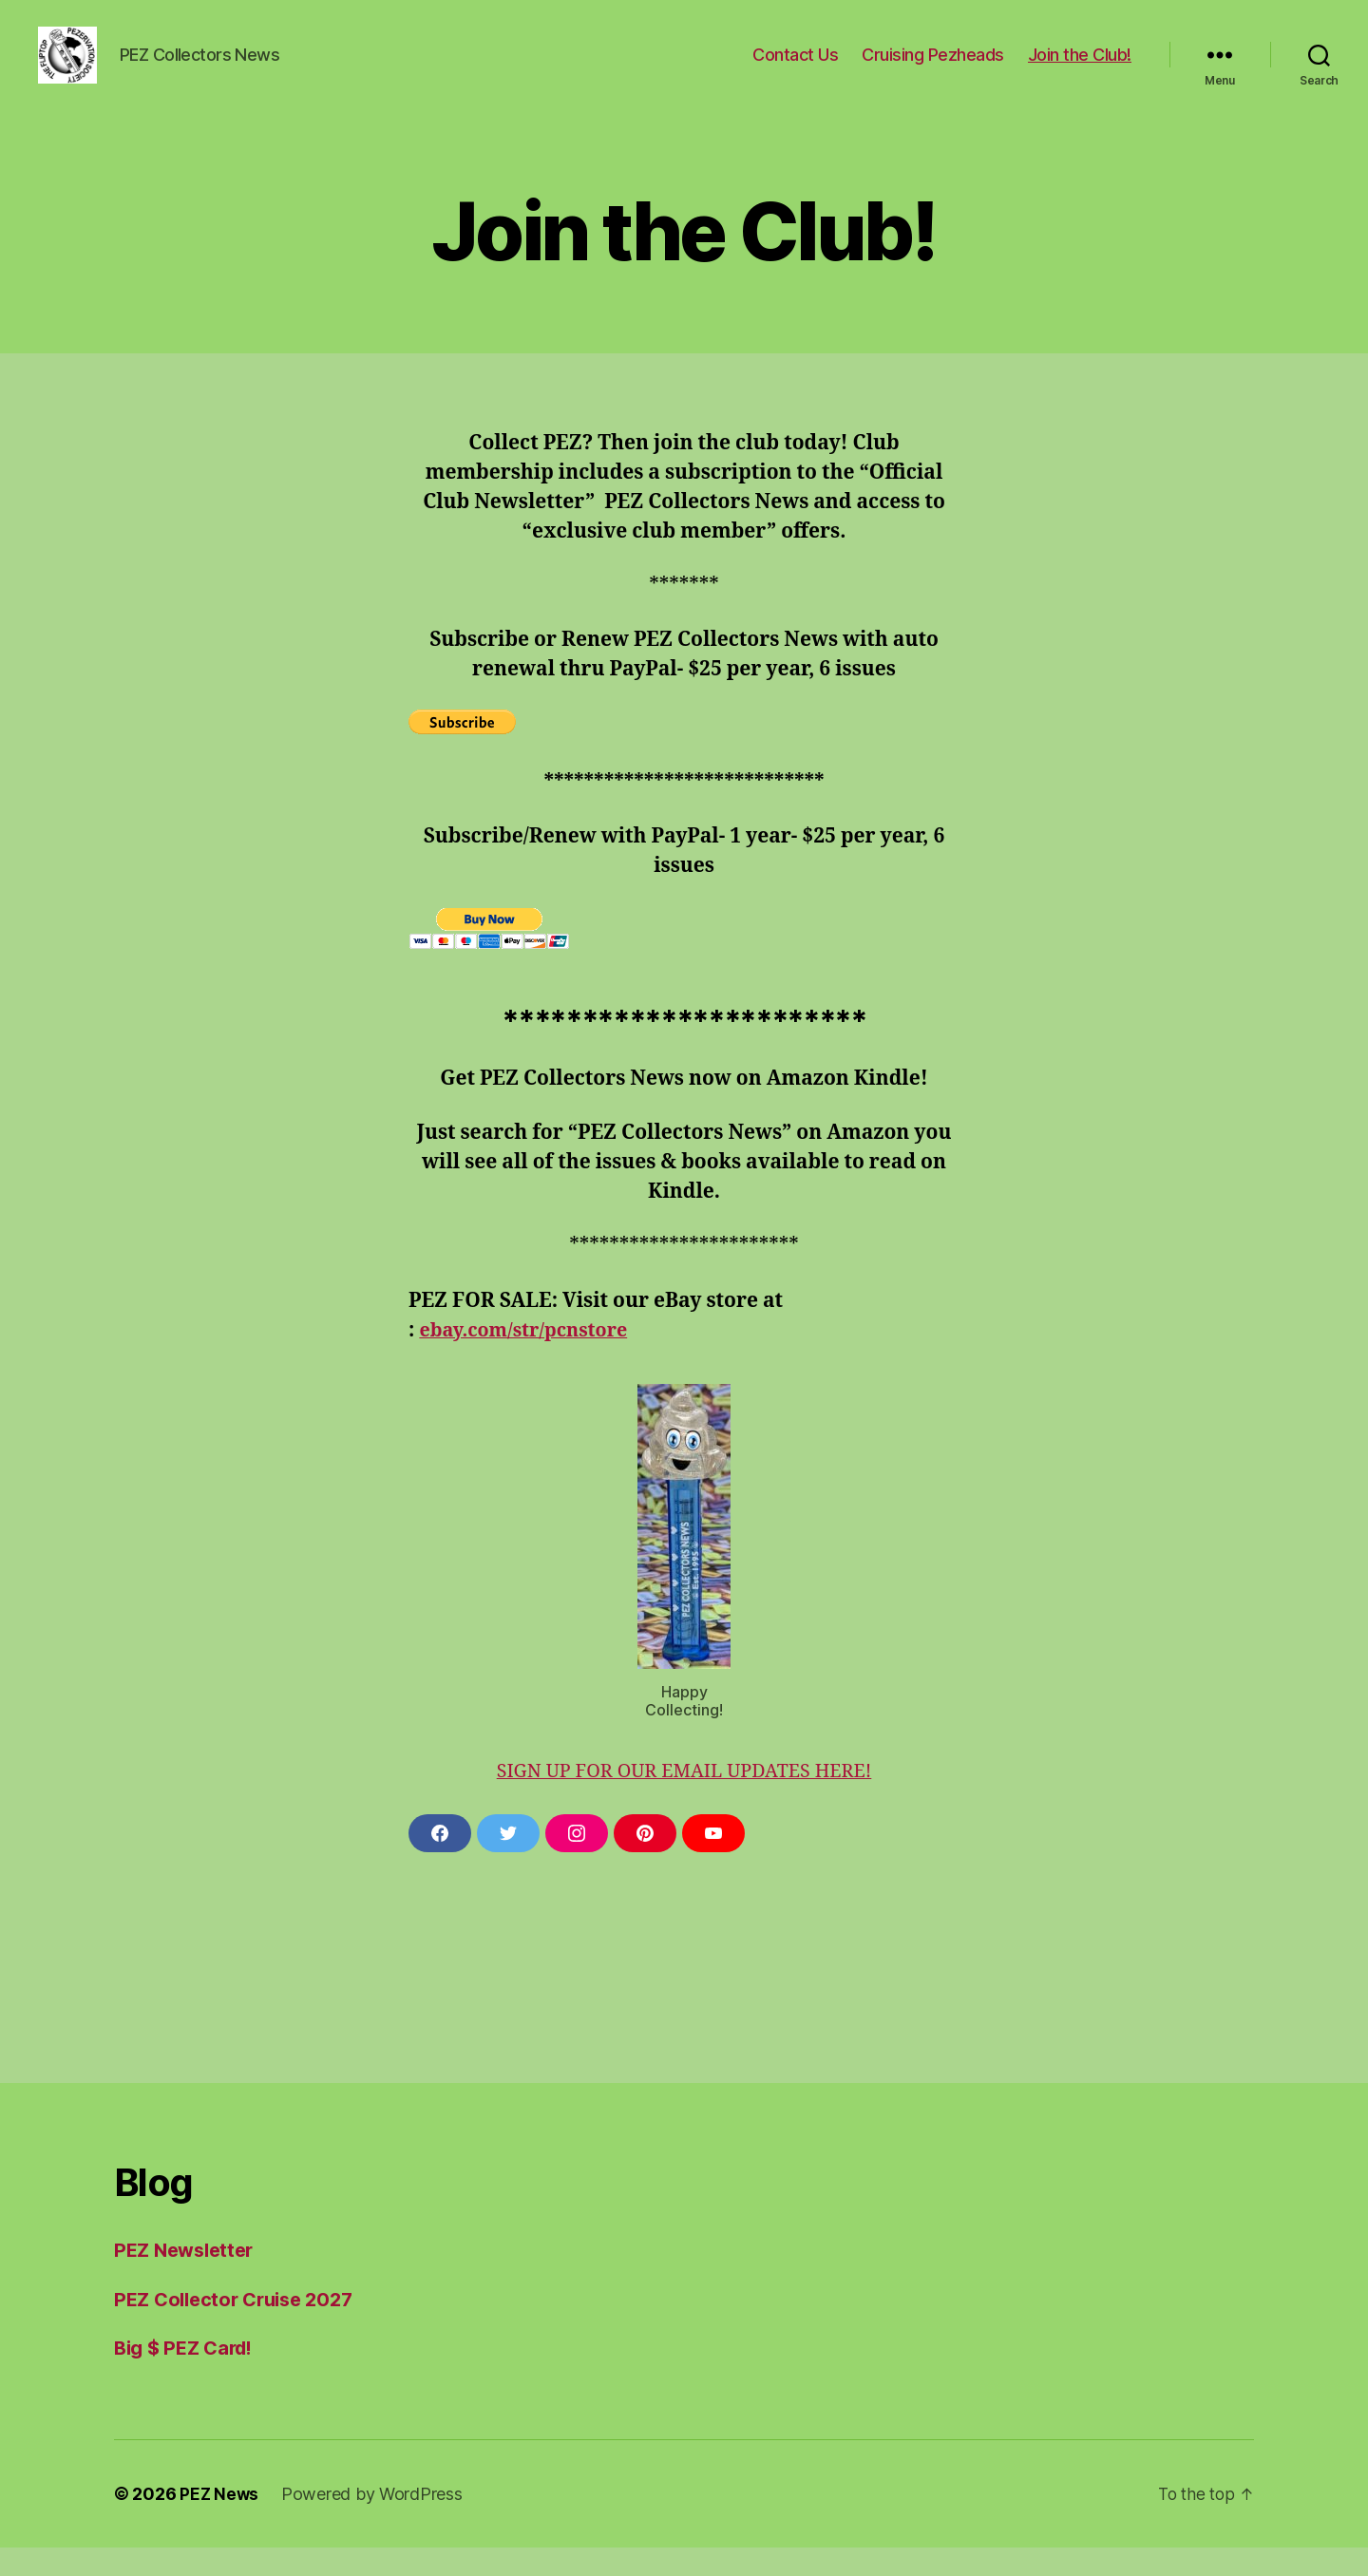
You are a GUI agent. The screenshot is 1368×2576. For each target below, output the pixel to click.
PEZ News (220, 2522)
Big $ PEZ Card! (188, 2376)
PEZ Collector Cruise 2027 (240, 2327)
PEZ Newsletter (188, 2278)
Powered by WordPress (374, 2522)
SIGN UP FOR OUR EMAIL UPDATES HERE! (684, 1799)
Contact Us (795, 69)
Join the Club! (1079, 69)
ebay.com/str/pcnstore (530, 1359)
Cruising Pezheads (933, 69)
